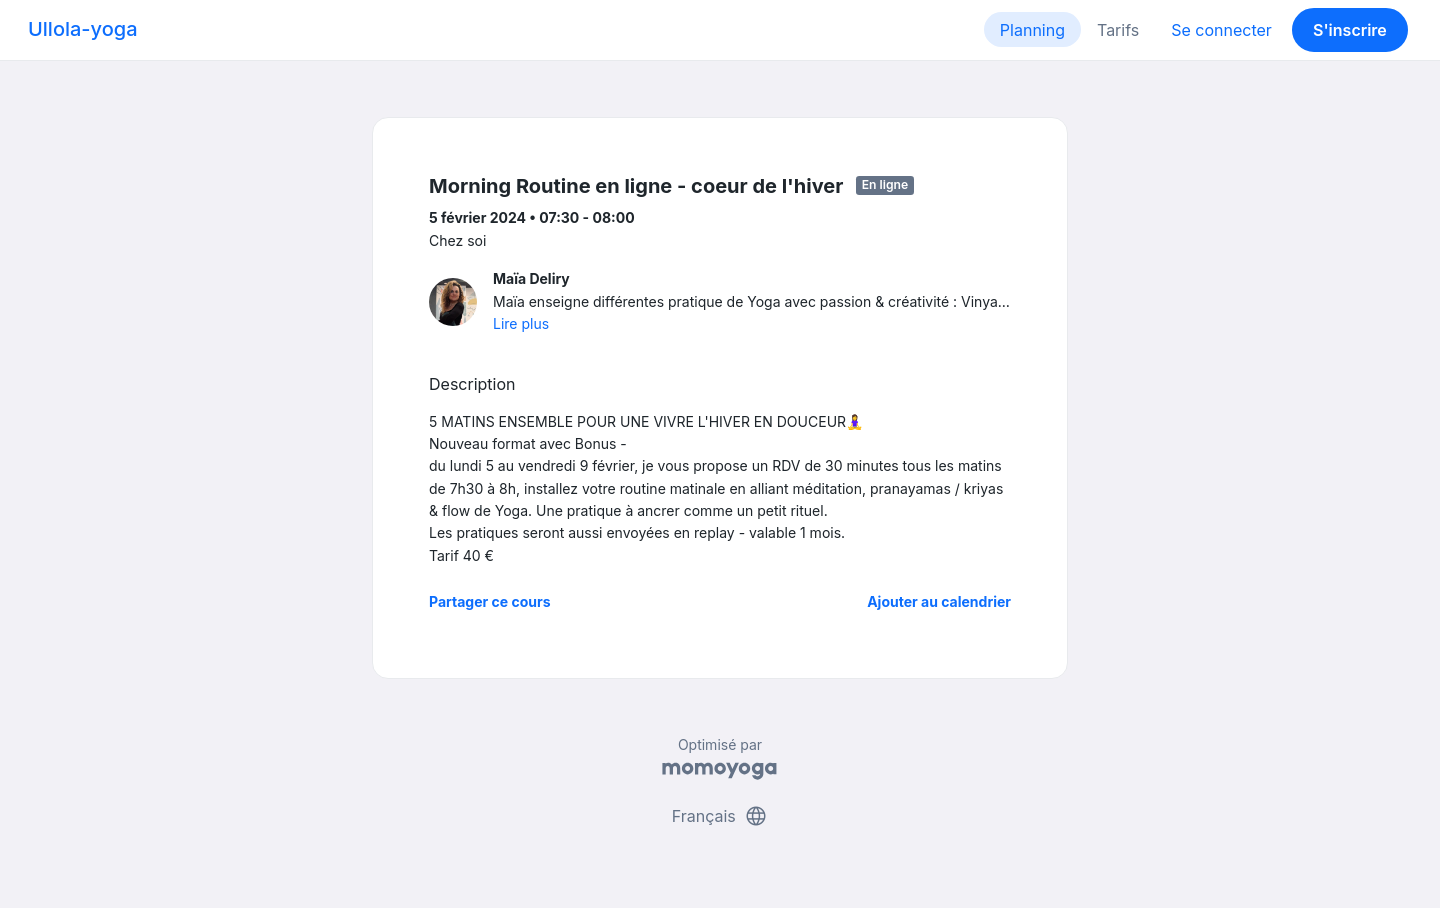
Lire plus (521, 323)
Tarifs (1118, 30)
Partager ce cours (490, 601)
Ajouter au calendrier (939, 601)
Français (720, 816)
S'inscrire (1350, 30)
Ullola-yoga (83, 29)
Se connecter (1221, 30)
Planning (1032, 30)
